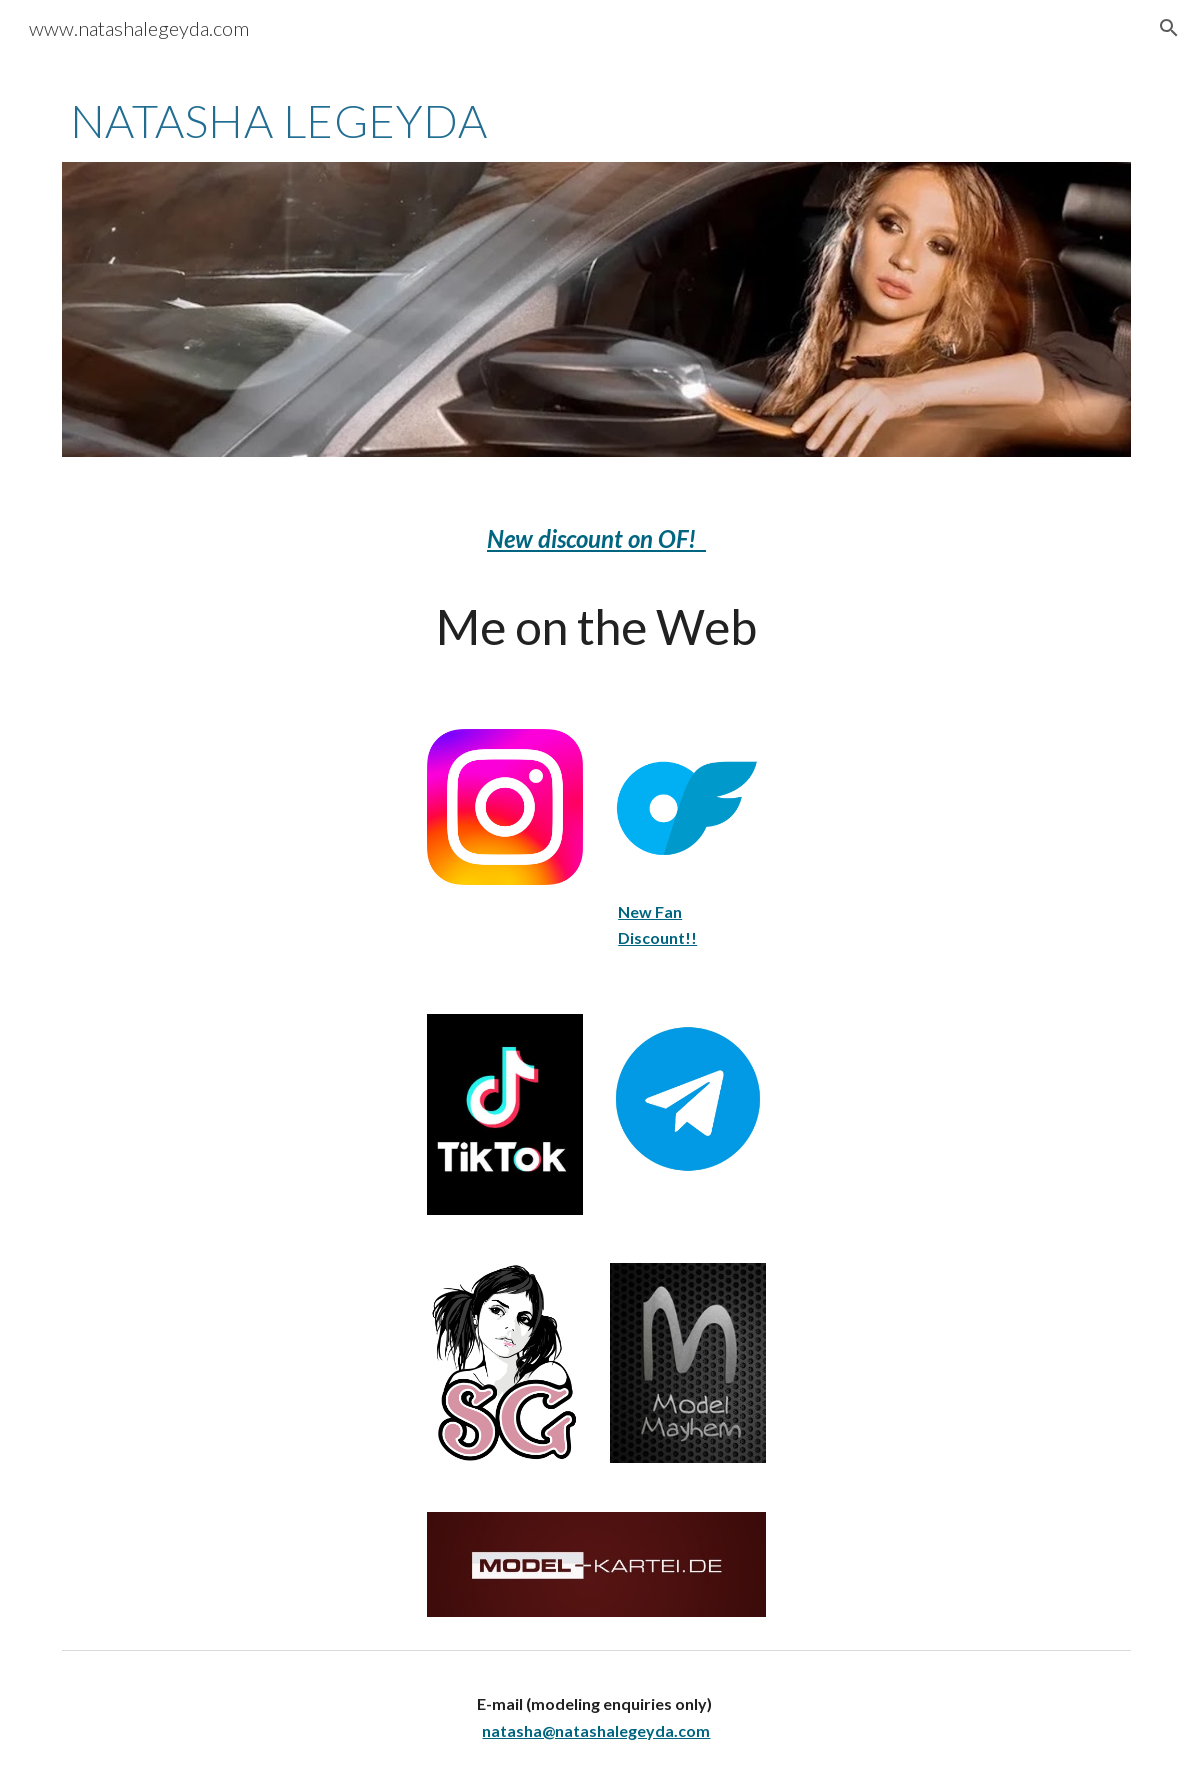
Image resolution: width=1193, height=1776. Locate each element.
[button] (1169, 28)
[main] (597, 121)
